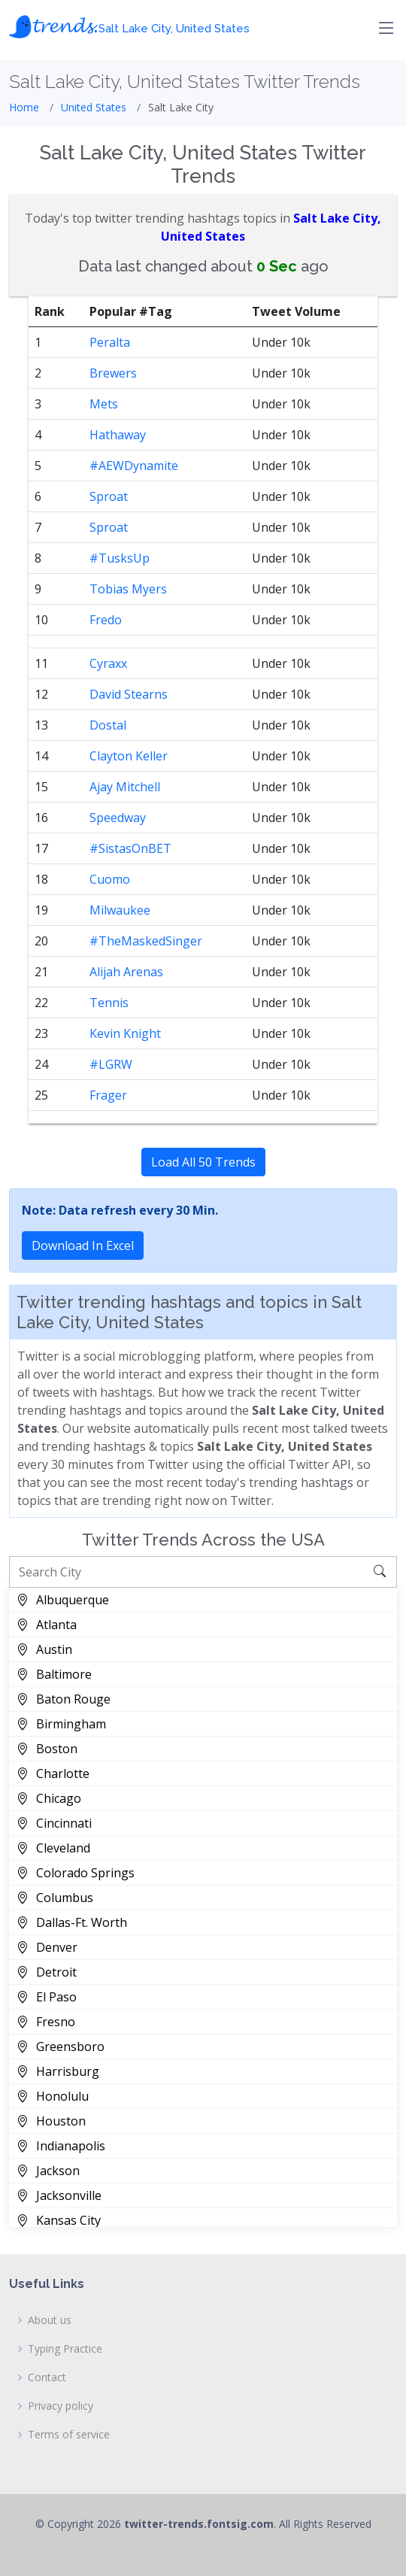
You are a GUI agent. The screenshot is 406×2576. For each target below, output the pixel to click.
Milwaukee (119, 910)
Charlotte (53, 1773)
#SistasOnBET (130, 848)
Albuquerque (63, 1599)
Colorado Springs (76, 1872)
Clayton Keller (128, 756)
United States (93, 107)
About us (49, 2320)
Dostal (107, 725)
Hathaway (117, 434)
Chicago (49, 1798)
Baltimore (54, 1674)
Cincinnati (54, 1823)
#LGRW (110, 1064)
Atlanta (47, 1624)
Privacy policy (60, 2406)
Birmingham (61, 1724)
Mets (103, 404)
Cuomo (109, 879)
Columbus (55, 1897)
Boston (47, 1748)
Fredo (105, 619)
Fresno (46, 2021)
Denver (47, 1947)
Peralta (109, 342)
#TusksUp (119, 558)
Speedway (117, 817)
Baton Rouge (64, 1699)
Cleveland (53, 1848)
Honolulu (53, 2096)
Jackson (48, 2170)
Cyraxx (108, 663)
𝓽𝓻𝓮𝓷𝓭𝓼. (129, 24)
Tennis (109, 1002)
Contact (47, 2377)
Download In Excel (83, 1245)
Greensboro (61, 2046)
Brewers (113, 373)
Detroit (47, 1972)
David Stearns (128, 694)
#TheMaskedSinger (145, 941)
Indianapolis (61, 2146)
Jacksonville (59, 2195)
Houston (51, 2121)
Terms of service (69, 2434)
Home (24, 107)
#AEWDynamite (133, 465)
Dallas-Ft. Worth (72, 1922)
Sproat (108, 496)
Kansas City (59, 2220)
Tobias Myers (128, 589)
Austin (44, 1649)
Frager (108, 1095)
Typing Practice (65, 2349)
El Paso (47, 1997)
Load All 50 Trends (203, 1162)
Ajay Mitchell (124, 786)
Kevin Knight (125, 1033)
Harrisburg (58, 2071)
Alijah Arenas (126, 971)
